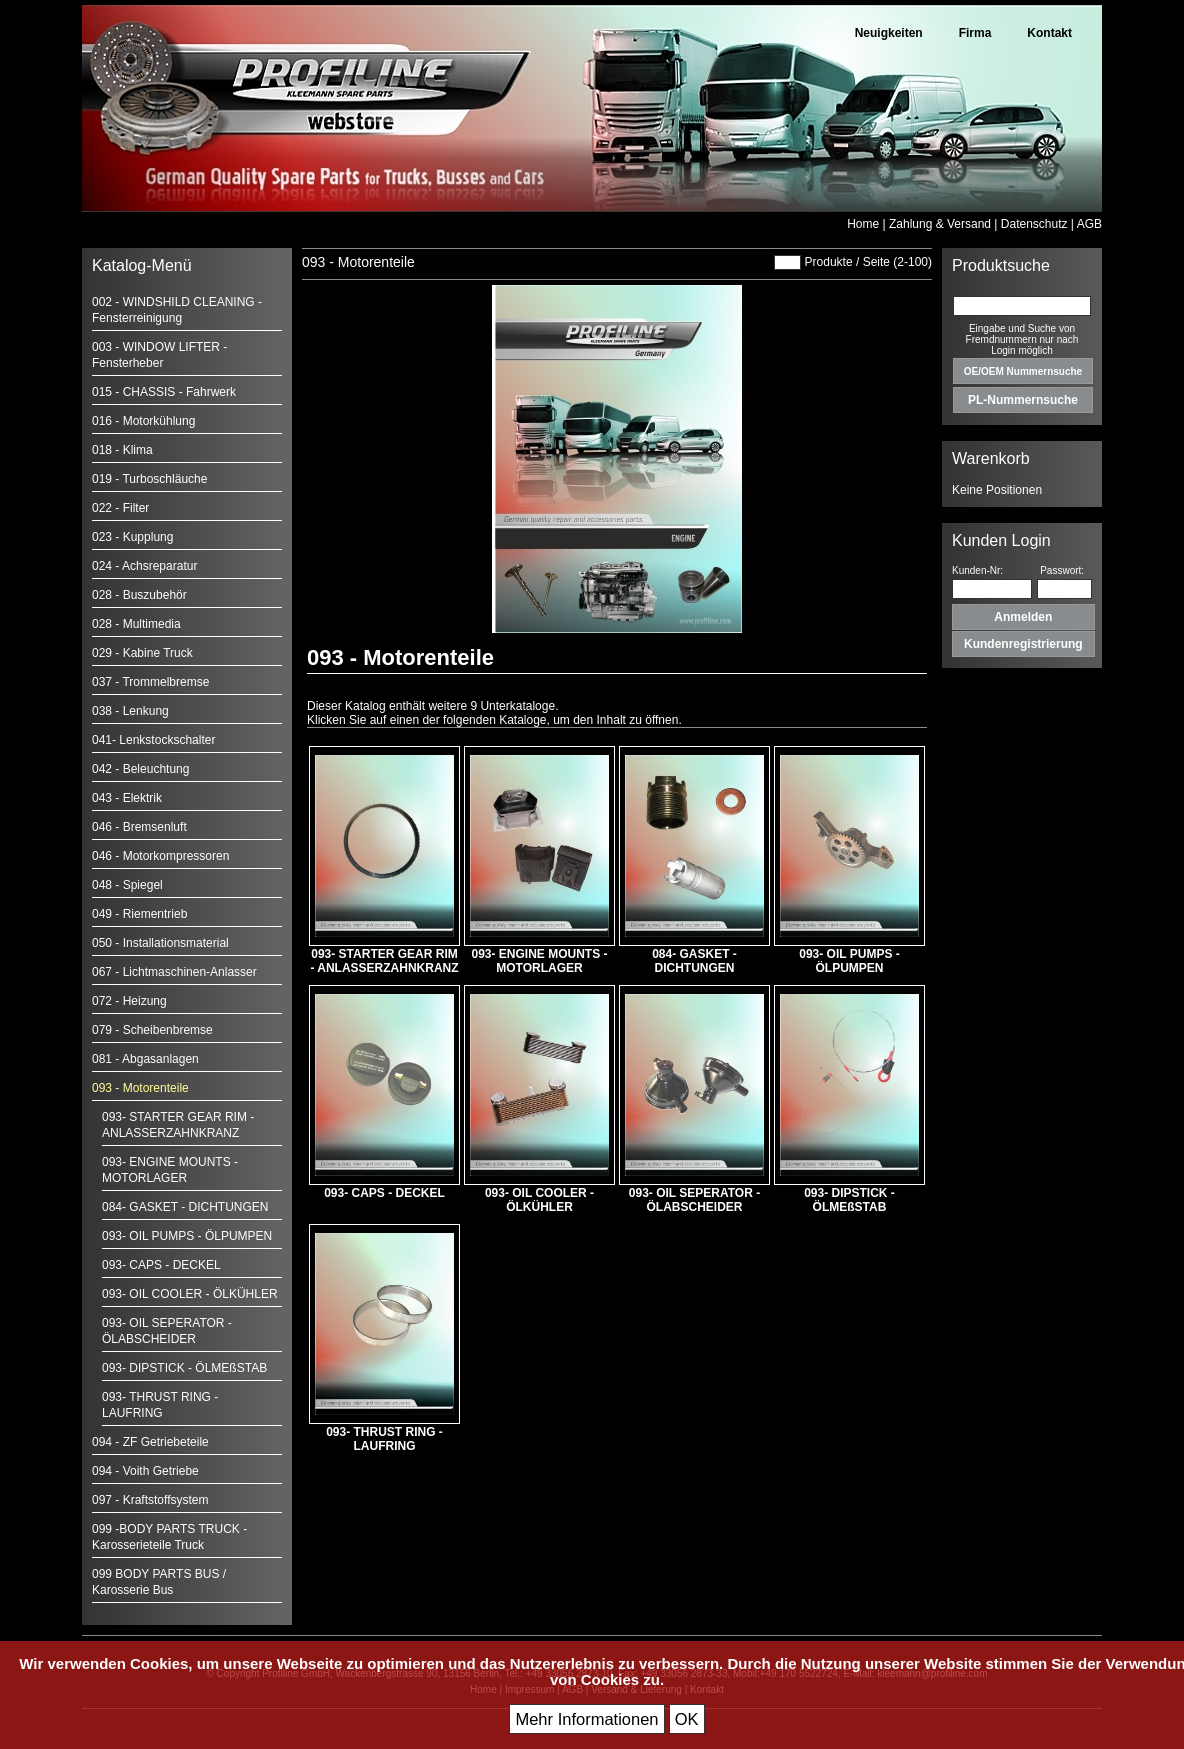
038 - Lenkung (130, 711)
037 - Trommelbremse (150, 682)
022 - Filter (120, 508)
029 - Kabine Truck (142, 653)
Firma (975, 33)
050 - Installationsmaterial (160, 943)
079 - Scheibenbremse (152, 1030)
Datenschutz (1034, 224)
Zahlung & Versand (940, 224)
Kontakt (1049, 33)
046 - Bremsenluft (139, 827)
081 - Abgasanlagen (145, 1059)
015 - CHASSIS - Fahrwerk (164, 392)
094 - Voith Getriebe (145, 1471)
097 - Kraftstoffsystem (150, 1500)
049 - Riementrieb (139, 914)
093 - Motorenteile (140, 1088)
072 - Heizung (129, 1001)
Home (863, 224)
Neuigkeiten (889, 33)
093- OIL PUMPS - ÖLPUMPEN (187, 1236)
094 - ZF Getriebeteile (150, 1442)
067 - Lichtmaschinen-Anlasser (174, 972)
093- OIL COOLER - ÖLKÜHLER (190, 1294)
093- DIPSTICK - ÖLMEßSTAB (184, 1368)
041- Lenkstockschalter (153, 740)
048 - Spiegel (127, 885)
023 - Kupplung (132, 537)
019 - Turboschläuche (149, 479)
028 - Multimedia (136, 624)
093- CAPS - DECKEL (161, 1265)
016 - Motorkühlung (143, 421)
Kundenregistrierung (1023, 644)
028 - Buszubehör (139, 595)
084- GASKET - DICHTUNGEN (185, 1207)
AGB (1089, 224)
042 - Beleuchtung (140, 769)
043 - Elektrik (127, 798)
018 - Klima (122, 450)
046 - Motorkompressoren (160, 856)
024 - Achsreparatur (144, 566)
